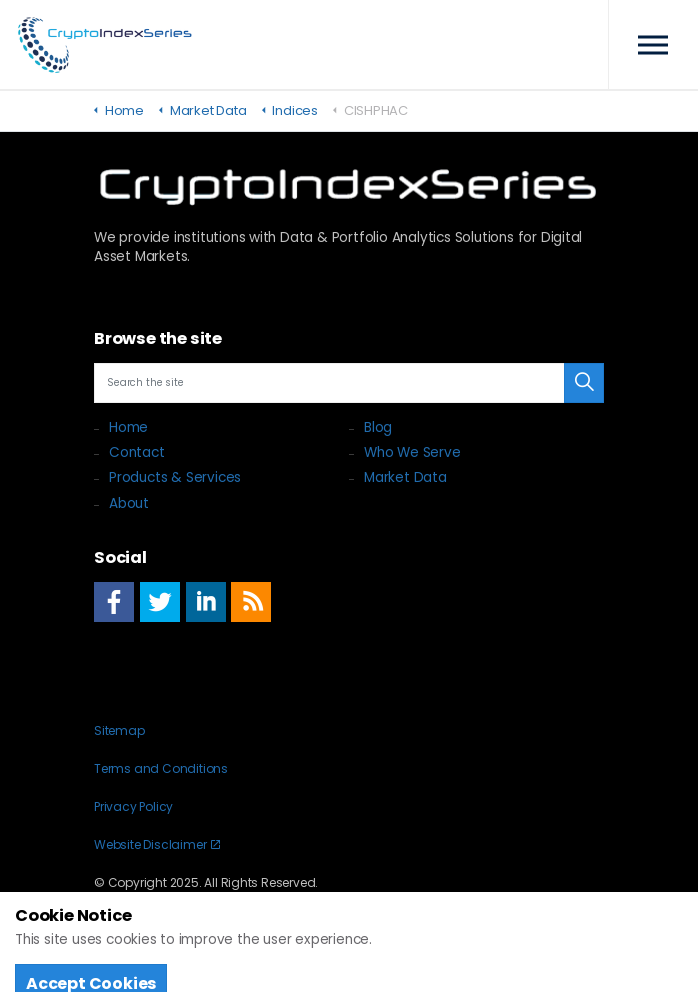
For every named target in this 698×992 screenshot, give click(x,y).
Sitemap (119, 730)
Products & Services (175, 477)
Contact (137, 452)
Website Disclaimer (157, 844)
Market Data (405, 477)
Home (128, 427)
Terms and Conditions (161, 768)
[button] (584, 383)
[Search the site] (349, 383)
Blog (378, 427)
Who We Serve (412, 452)
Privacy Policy (133, 806)
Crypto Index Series (105, 45)
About (129, 503)
